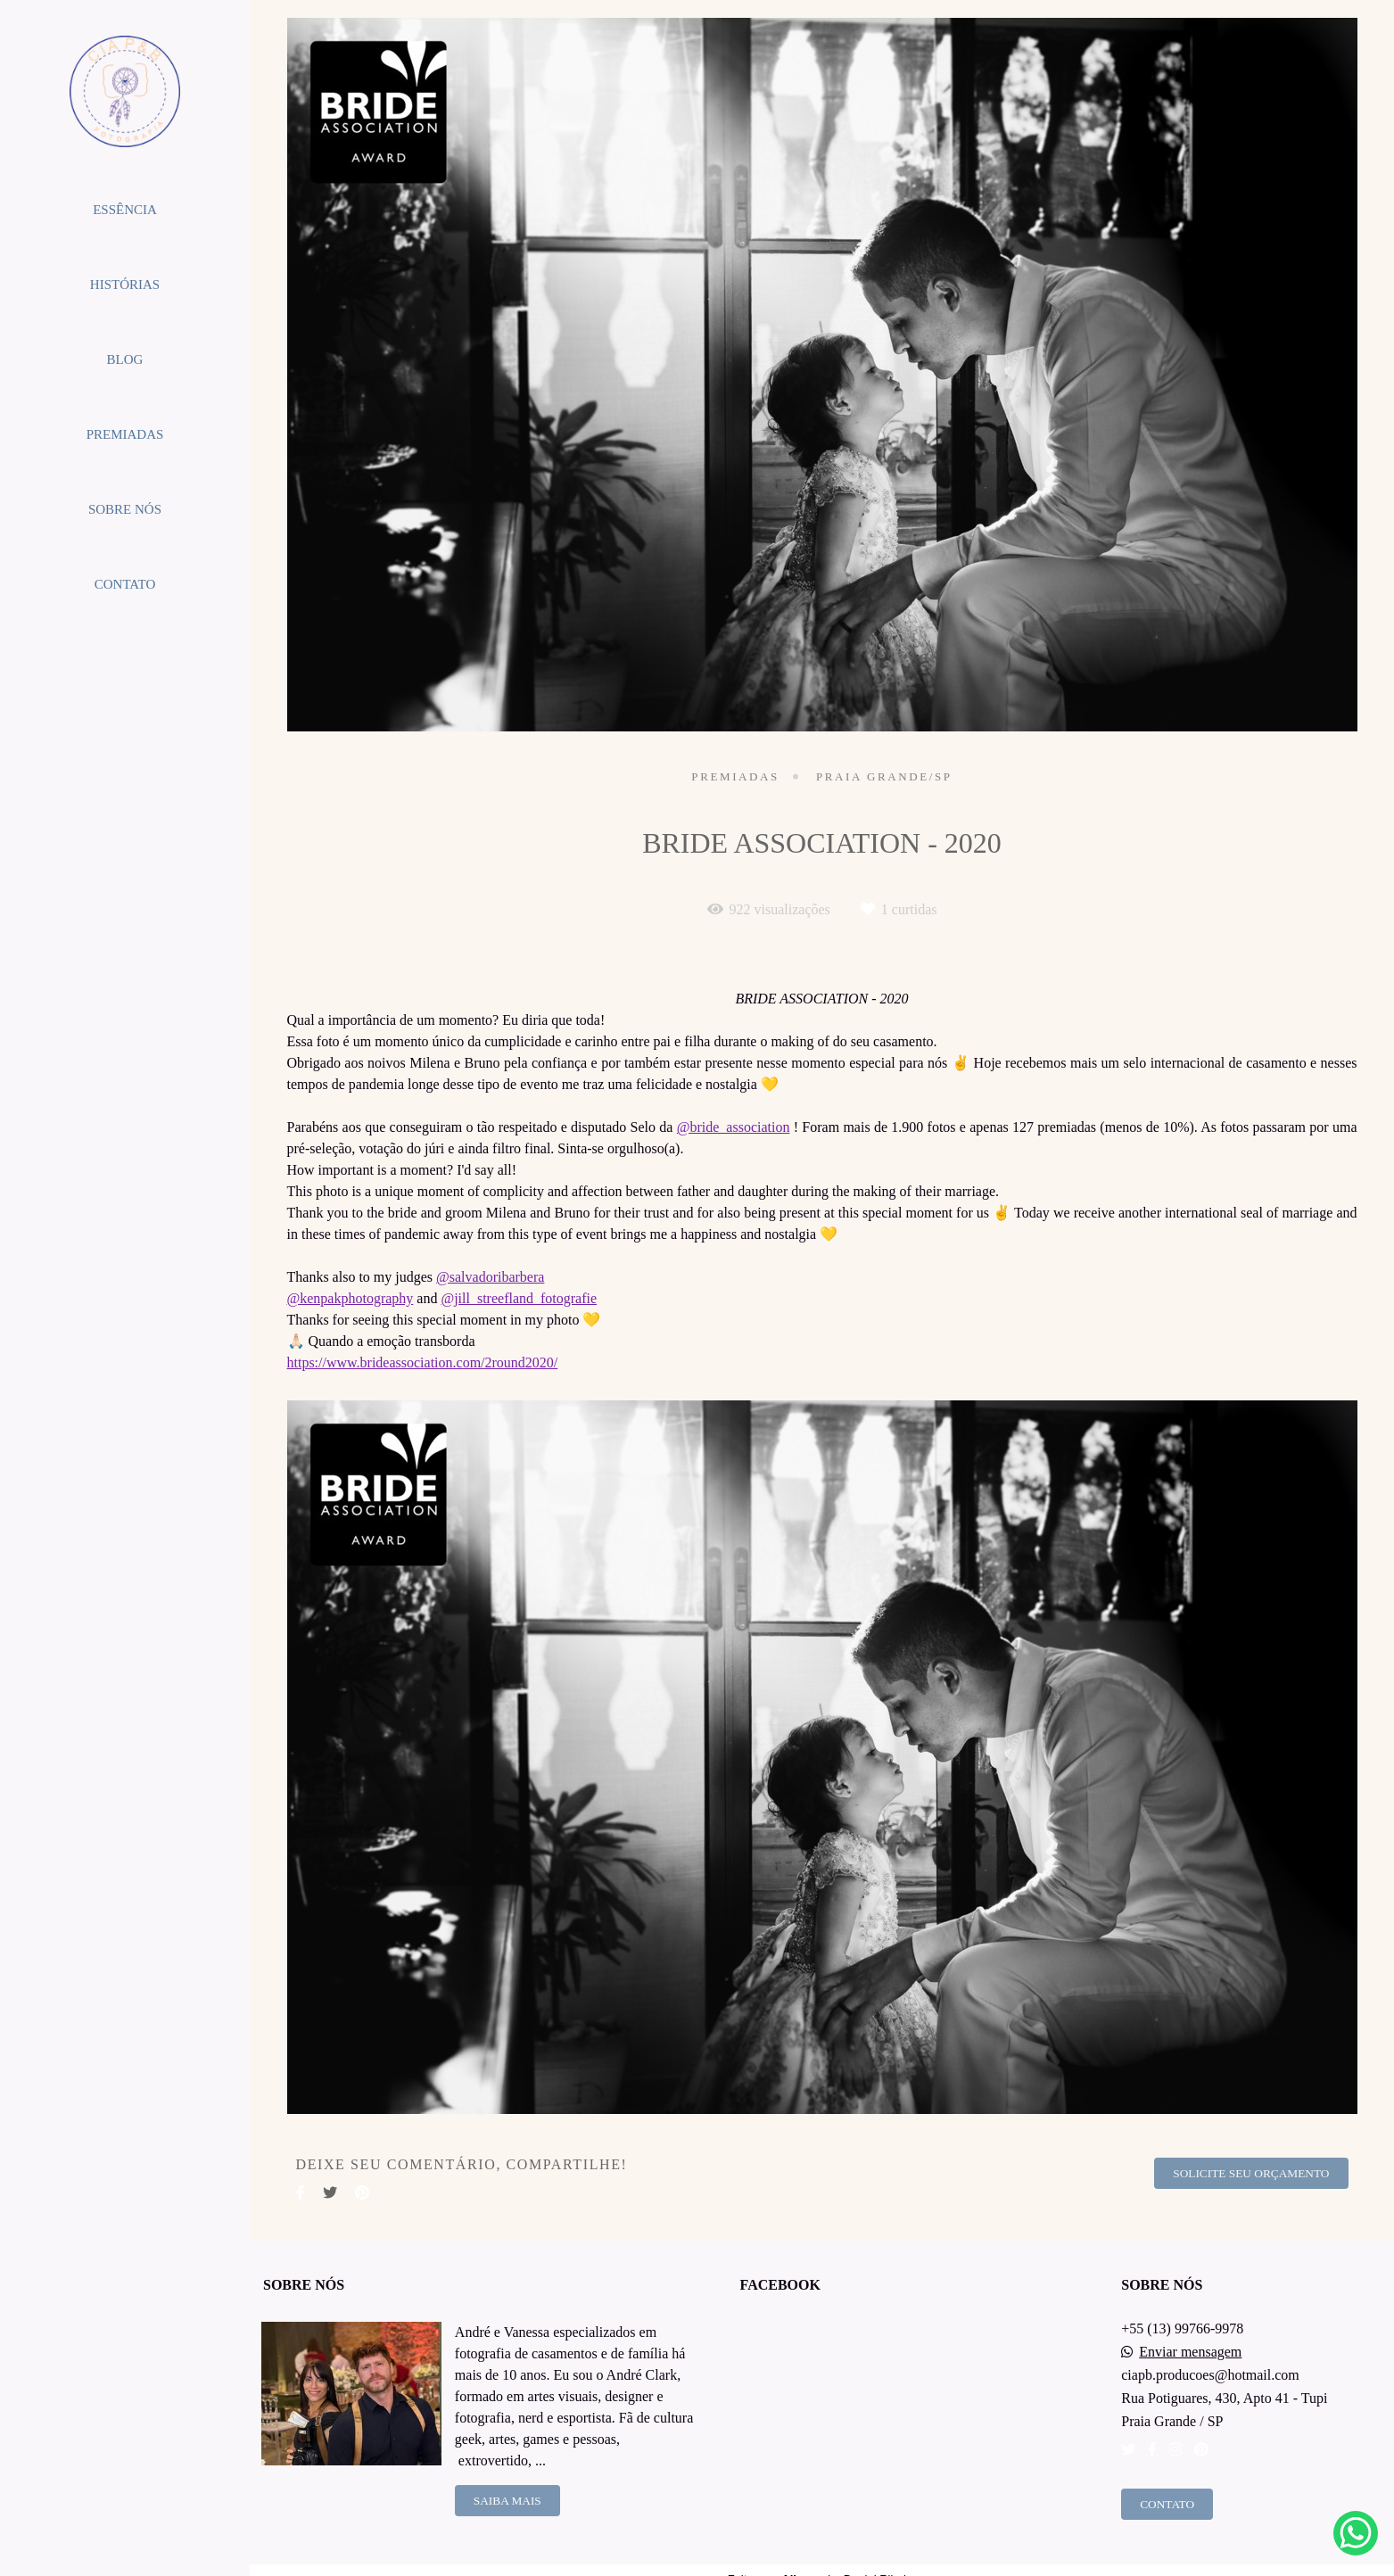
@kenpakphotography (350, 1299)
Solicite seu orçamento (1251, 2173)
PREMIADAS (125, 434)
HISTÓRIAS (125, 284)
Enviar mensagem (1190, 2352)
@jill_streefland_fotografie (519, 1299)
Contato (1167, 2504)
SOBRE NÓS (124, 509)
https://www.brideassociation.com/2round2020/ (422, 1363)
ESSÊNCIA (125, 209)
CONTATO (125, 584)
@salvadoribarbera (490, 1277)
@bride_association (733, 1127)
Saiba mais (507, 2500)
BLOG (125, 359)
